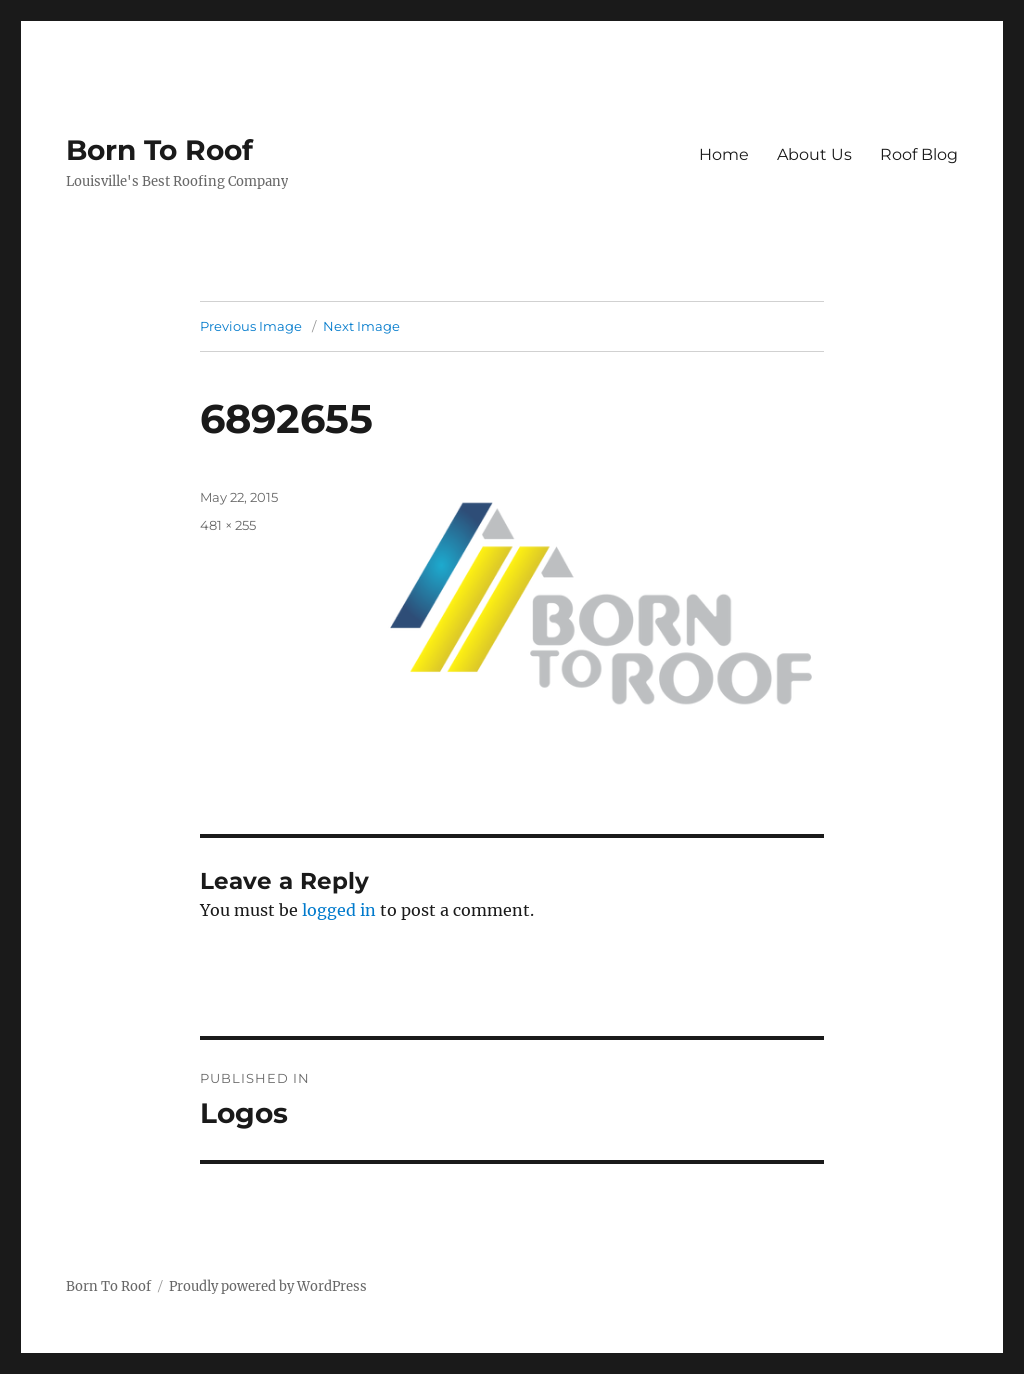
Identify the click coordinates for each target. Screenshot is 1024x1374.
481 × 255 (228, 525)
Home (724, 154)
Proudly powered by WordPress (268, 1286)
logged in (339, 910)
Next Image (361, 326)
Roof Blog (919, 154)
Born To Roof (159, 150)
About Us (814, 154)
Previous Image (251, 326)
